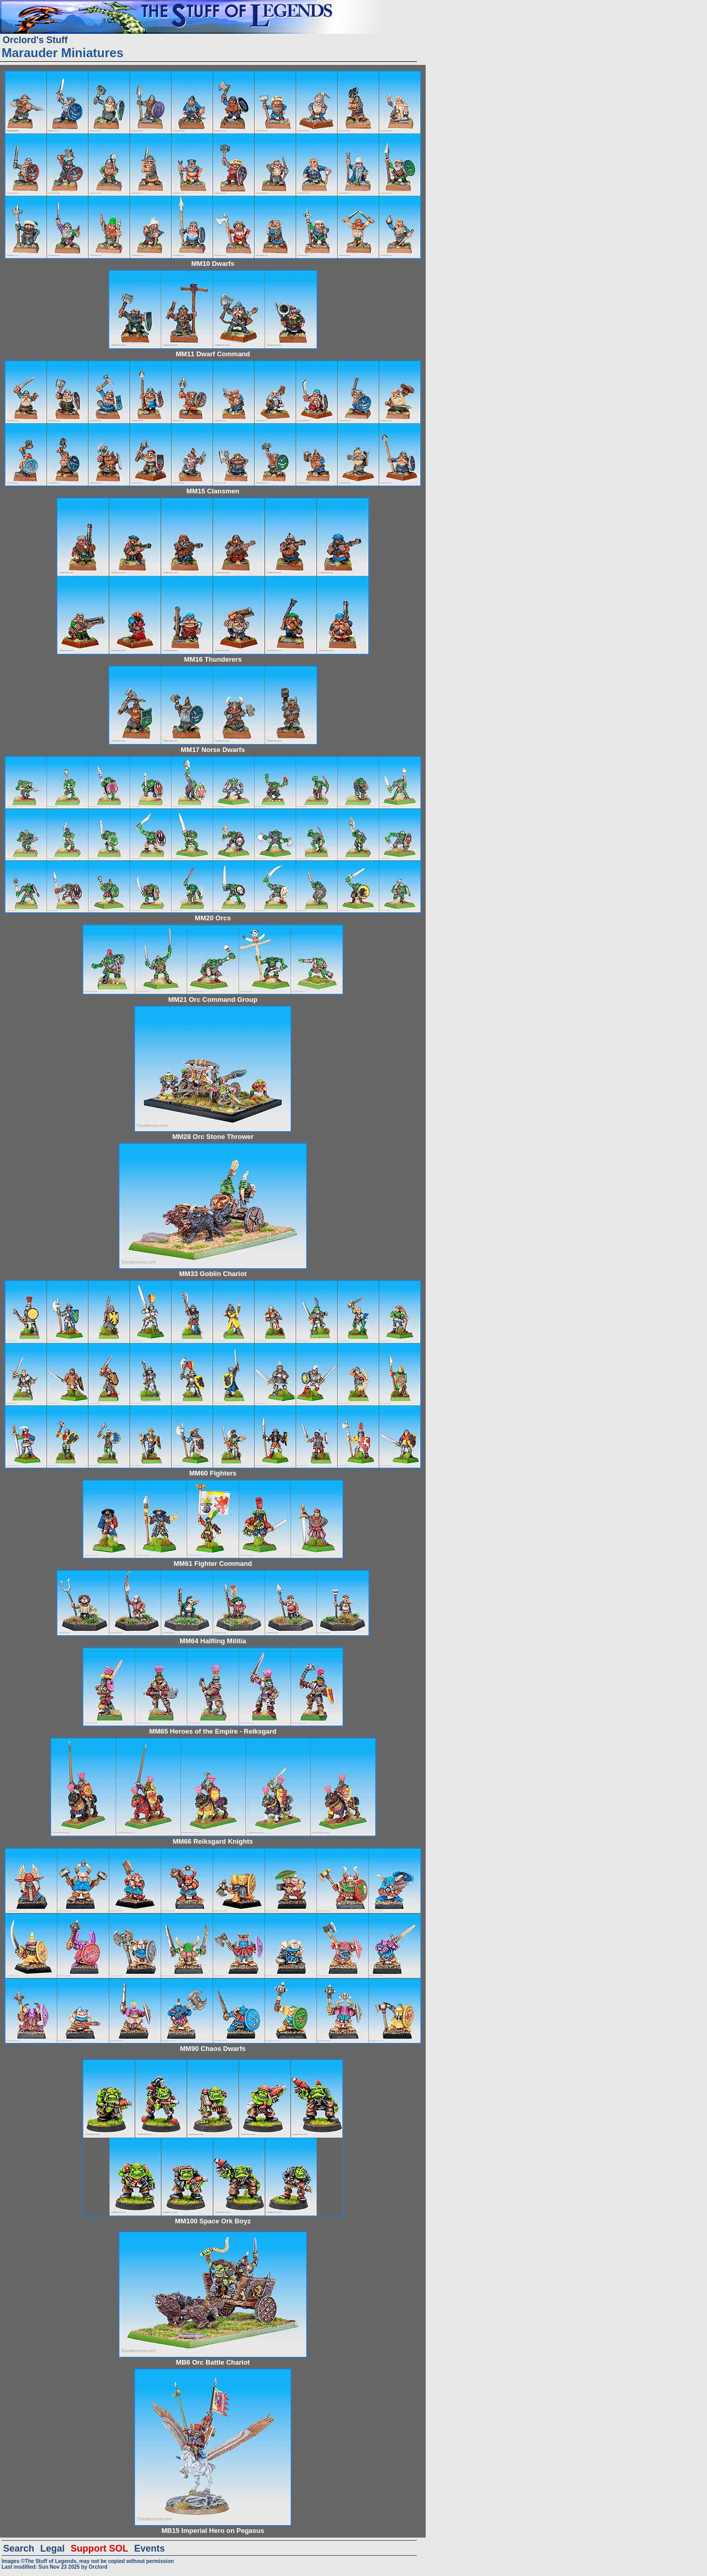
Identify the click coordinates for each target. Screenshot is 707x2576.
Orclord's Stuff (35, 40)
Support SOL (99, 2548)
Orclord (98, 2567)
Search (18, 2548)
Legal (52, 2548)
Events (149, 2548)
